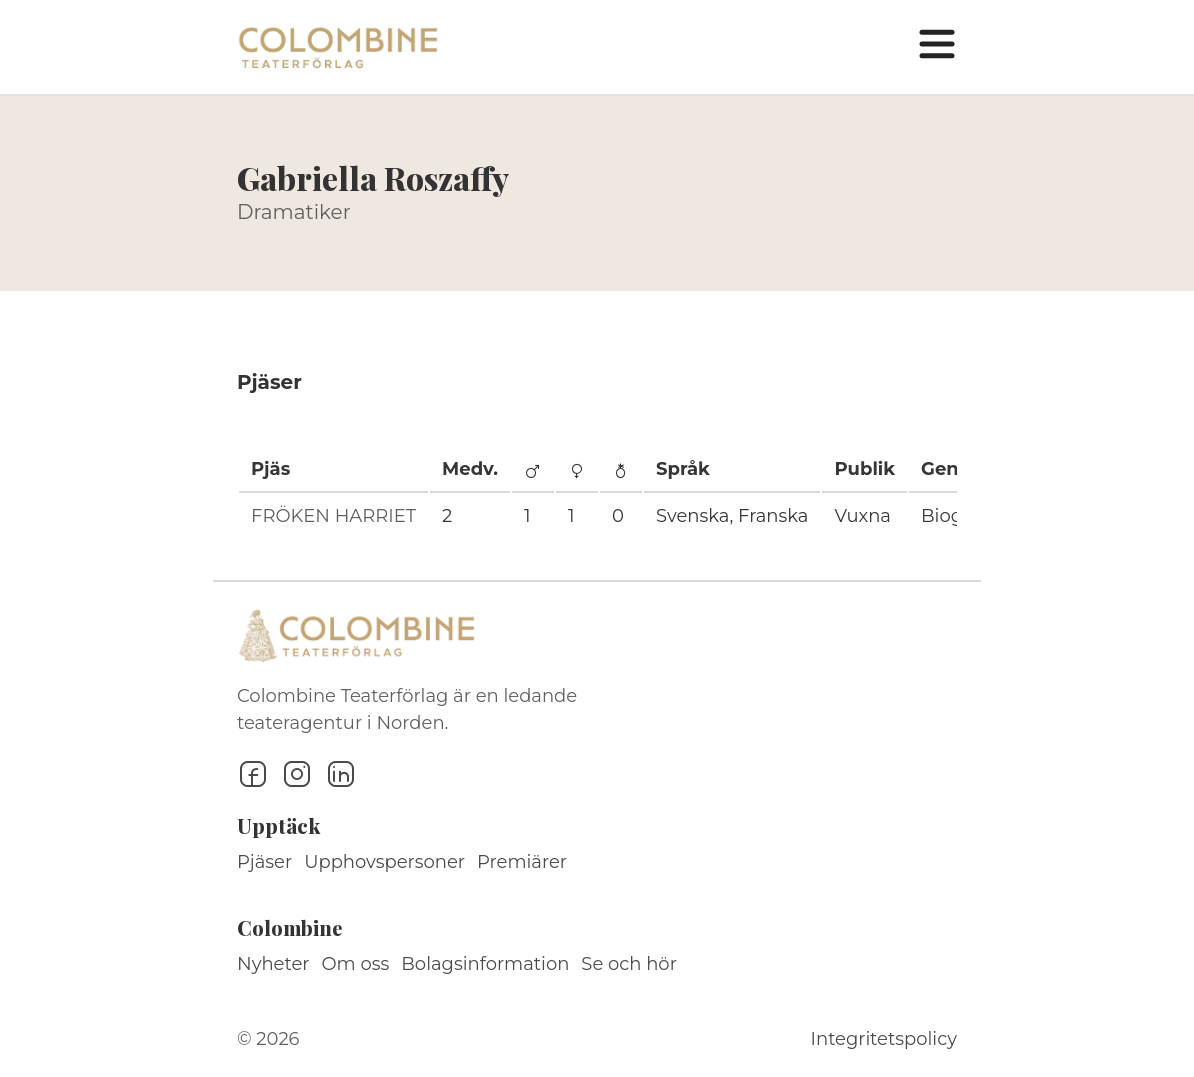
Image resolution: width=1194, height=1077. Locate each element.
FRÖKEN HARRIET (333, 516)
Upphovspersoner (384, 862)
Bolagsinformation (485, 964)
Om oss (356, 964)
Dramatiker (294, 212)
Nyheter (273, 964)
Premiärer (522, 862)
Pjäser (264, 862)
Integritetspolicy (884, 1039)
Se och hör (629, 964)
